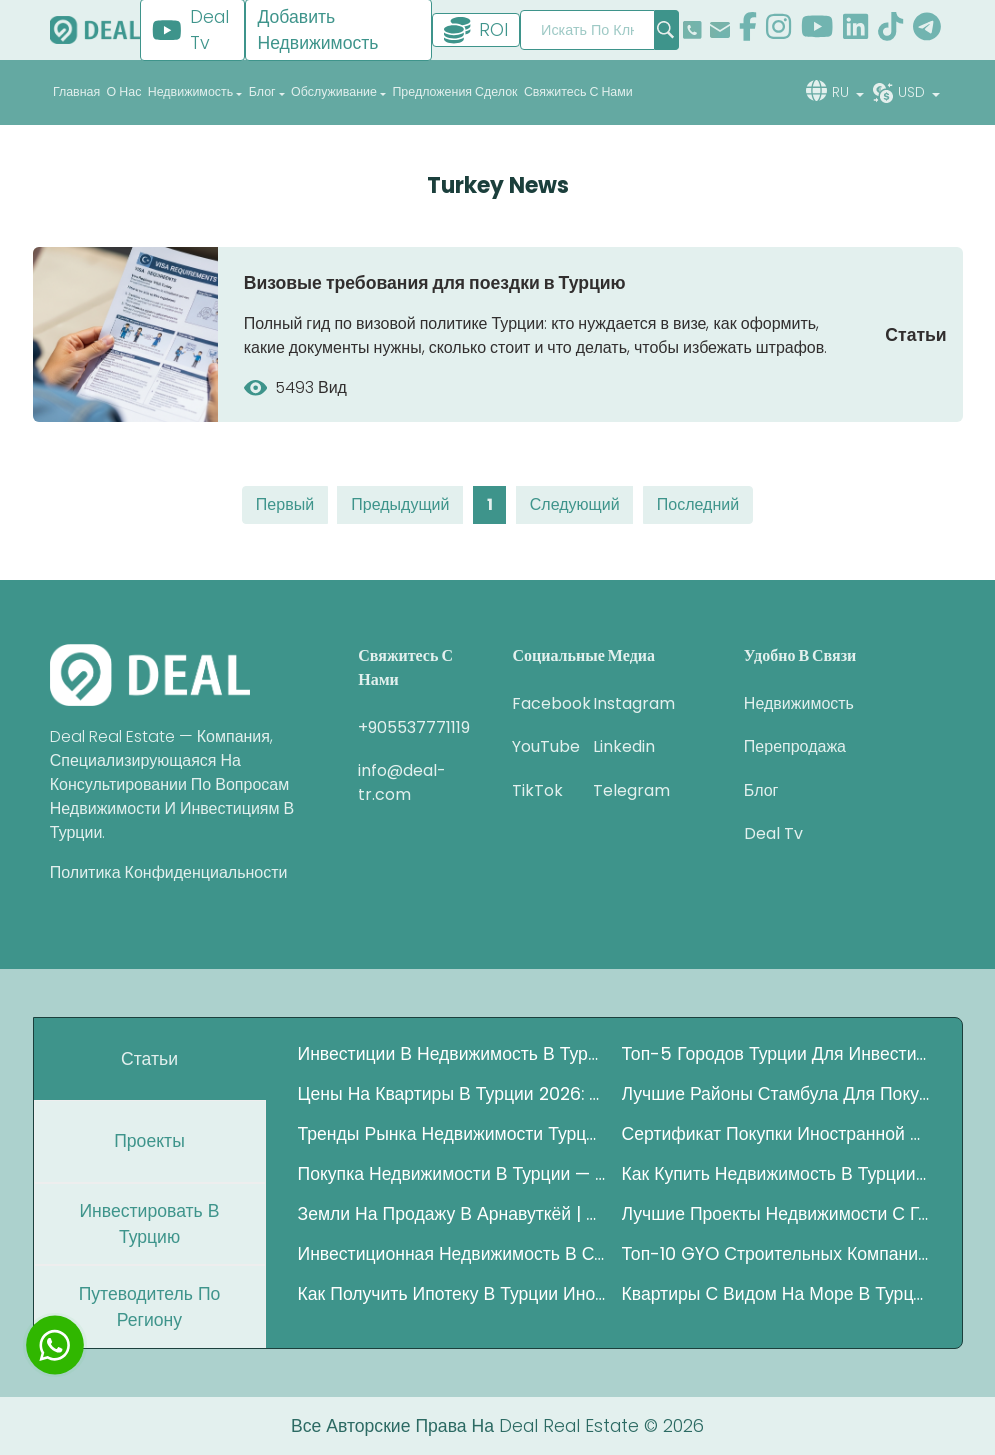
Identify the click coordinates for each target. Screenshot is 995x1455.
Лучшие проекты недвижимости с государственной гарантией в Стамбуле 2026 (776, 1214)
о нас (124, 91)
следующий (575, 504)
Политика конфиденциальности (169, 872)
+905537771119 (414, 727)
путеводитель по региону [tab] (150, 1307)
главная (76, 91)
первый (285, 504)
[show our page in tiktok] (890, 29)
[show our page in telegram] (927, 29)
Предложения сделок (454, 91)
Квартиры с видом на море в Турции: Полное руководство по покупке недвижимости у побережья (776, 1294)
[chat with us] (55, 1345)
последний (698, 504)
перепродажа (795, 746)
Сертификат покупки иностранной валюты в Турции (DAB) (776, 1134)
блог (761, 790)
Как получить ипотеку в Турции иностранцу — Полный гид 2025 (452, 1294)
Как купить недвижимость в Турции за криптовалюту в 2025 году (776, 1174)
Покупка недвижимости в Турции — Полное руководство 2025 (452, 1174)
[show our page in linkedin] (855, 29)
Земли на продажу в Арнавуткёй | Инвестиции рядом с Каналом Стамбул (452, 1214)
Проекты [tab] (149, 1141)
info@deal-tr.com (402, 782)
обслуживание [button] (334, 91)
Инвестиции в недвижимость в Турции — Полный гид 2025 (452, 1054)
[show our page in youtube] (817, 29)
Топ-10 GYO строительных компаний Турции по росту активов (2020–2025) (776, 1254)
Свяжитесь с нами (578, 91)
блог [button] (262, 91)
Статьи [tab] (149, 1059)
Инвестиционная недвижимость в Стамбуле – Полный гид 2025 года (452, 1254)
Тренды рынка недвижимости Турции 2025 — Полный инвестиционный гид (452, 1134)
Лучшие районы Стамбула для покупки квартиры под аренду (776, 1094)
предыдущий (400, 504)
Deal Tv (773, 833)
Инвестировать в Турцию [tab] (149, 1224)
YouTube (537, 746)
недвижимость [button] (190, 91)
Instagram (618, 703)
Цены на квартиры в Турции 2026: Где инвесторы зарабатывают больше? (452, 1094)
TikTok (537, 790)
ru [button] (842, 92)
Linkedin (618, 746)
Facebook (537, 703)
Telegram (618, 790)
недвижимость (799, 703)
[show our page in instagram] (778, 29)
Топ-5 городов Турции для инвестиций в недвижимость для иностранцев (776, 1054)
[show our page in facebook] (748, 29)
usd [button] (913, 92)
